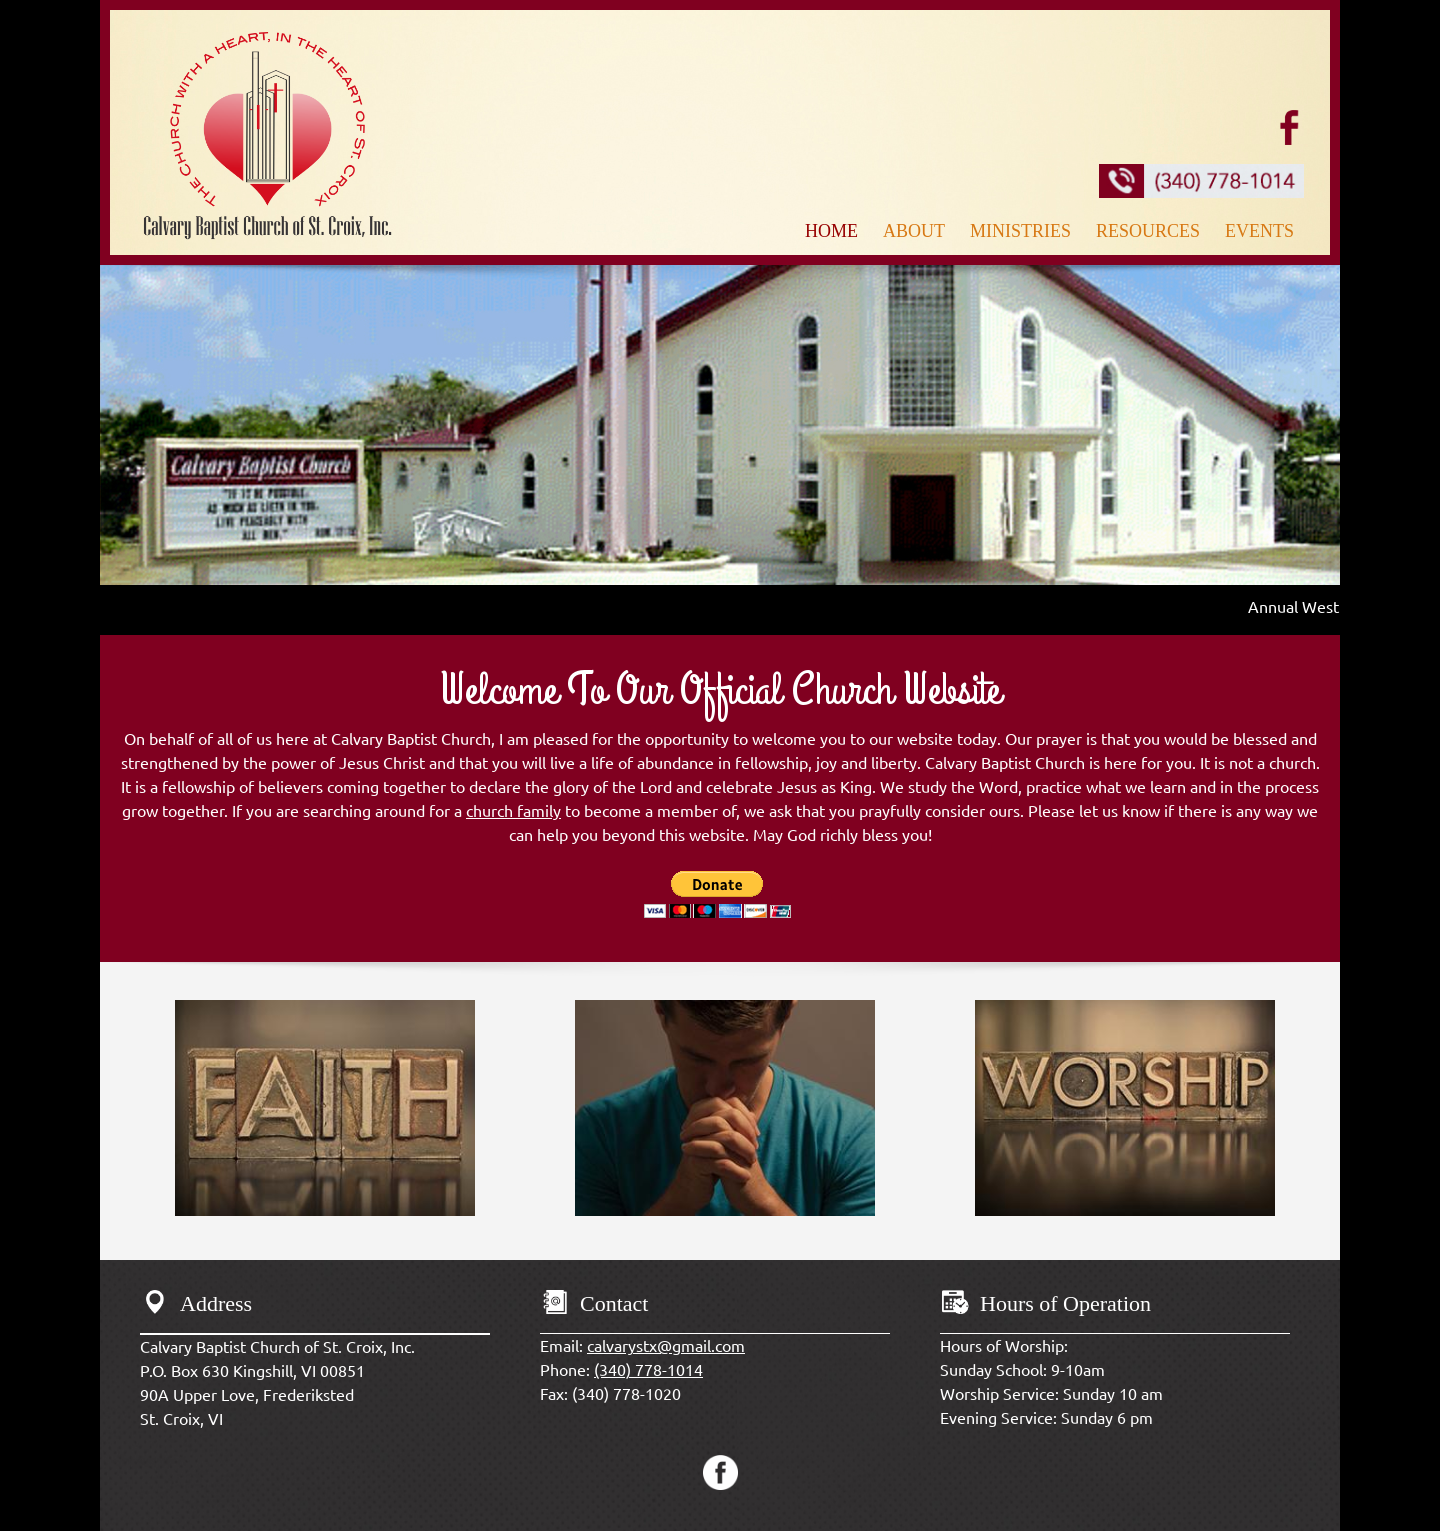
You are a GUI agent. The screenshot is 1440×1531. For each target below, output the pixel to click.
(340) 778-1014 (648, 1370)
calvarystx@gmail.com (666, 1346)
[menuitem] (833, 229)
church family (513, 811)
